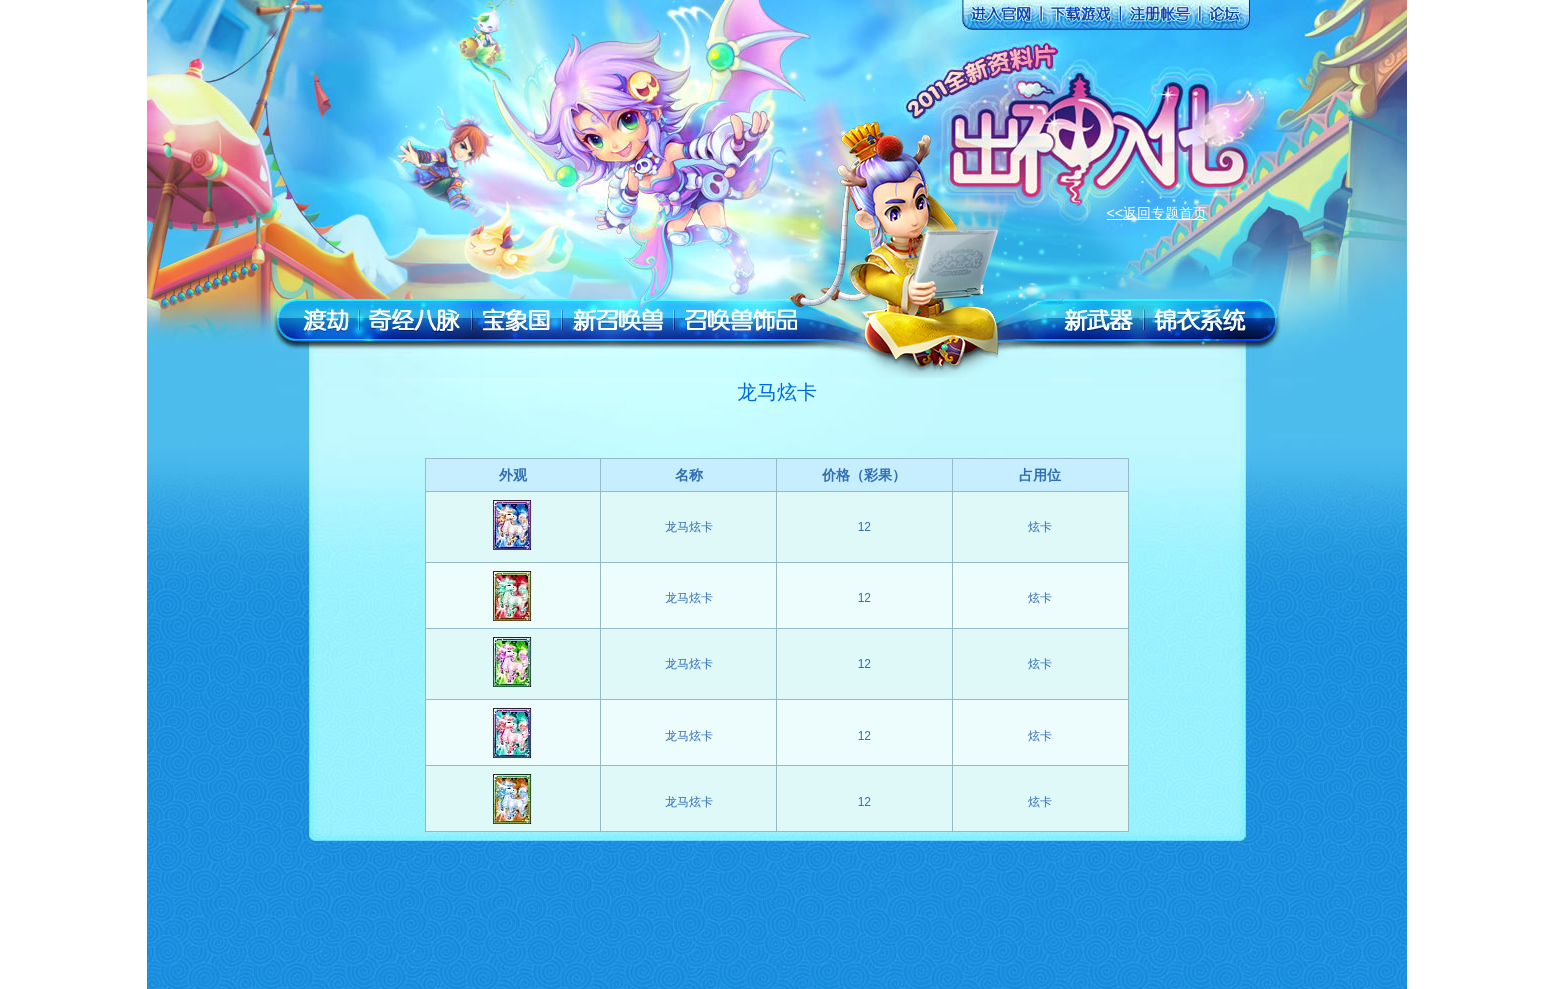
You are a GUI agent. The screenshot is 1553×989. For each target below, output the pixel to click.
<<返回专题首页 (1157, 213)
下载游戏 (1078, 19)
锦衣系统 (1200, 321)
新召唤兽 (618, 321)
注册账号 (1158, 19)
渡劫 (325, 321)
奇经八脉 (415, 321)
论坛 (1223, 19)
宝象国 (516, 321)
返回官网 (380, 65)
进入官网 (998, 19)
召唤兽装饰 (741, 321)
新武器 (1098, 321)
